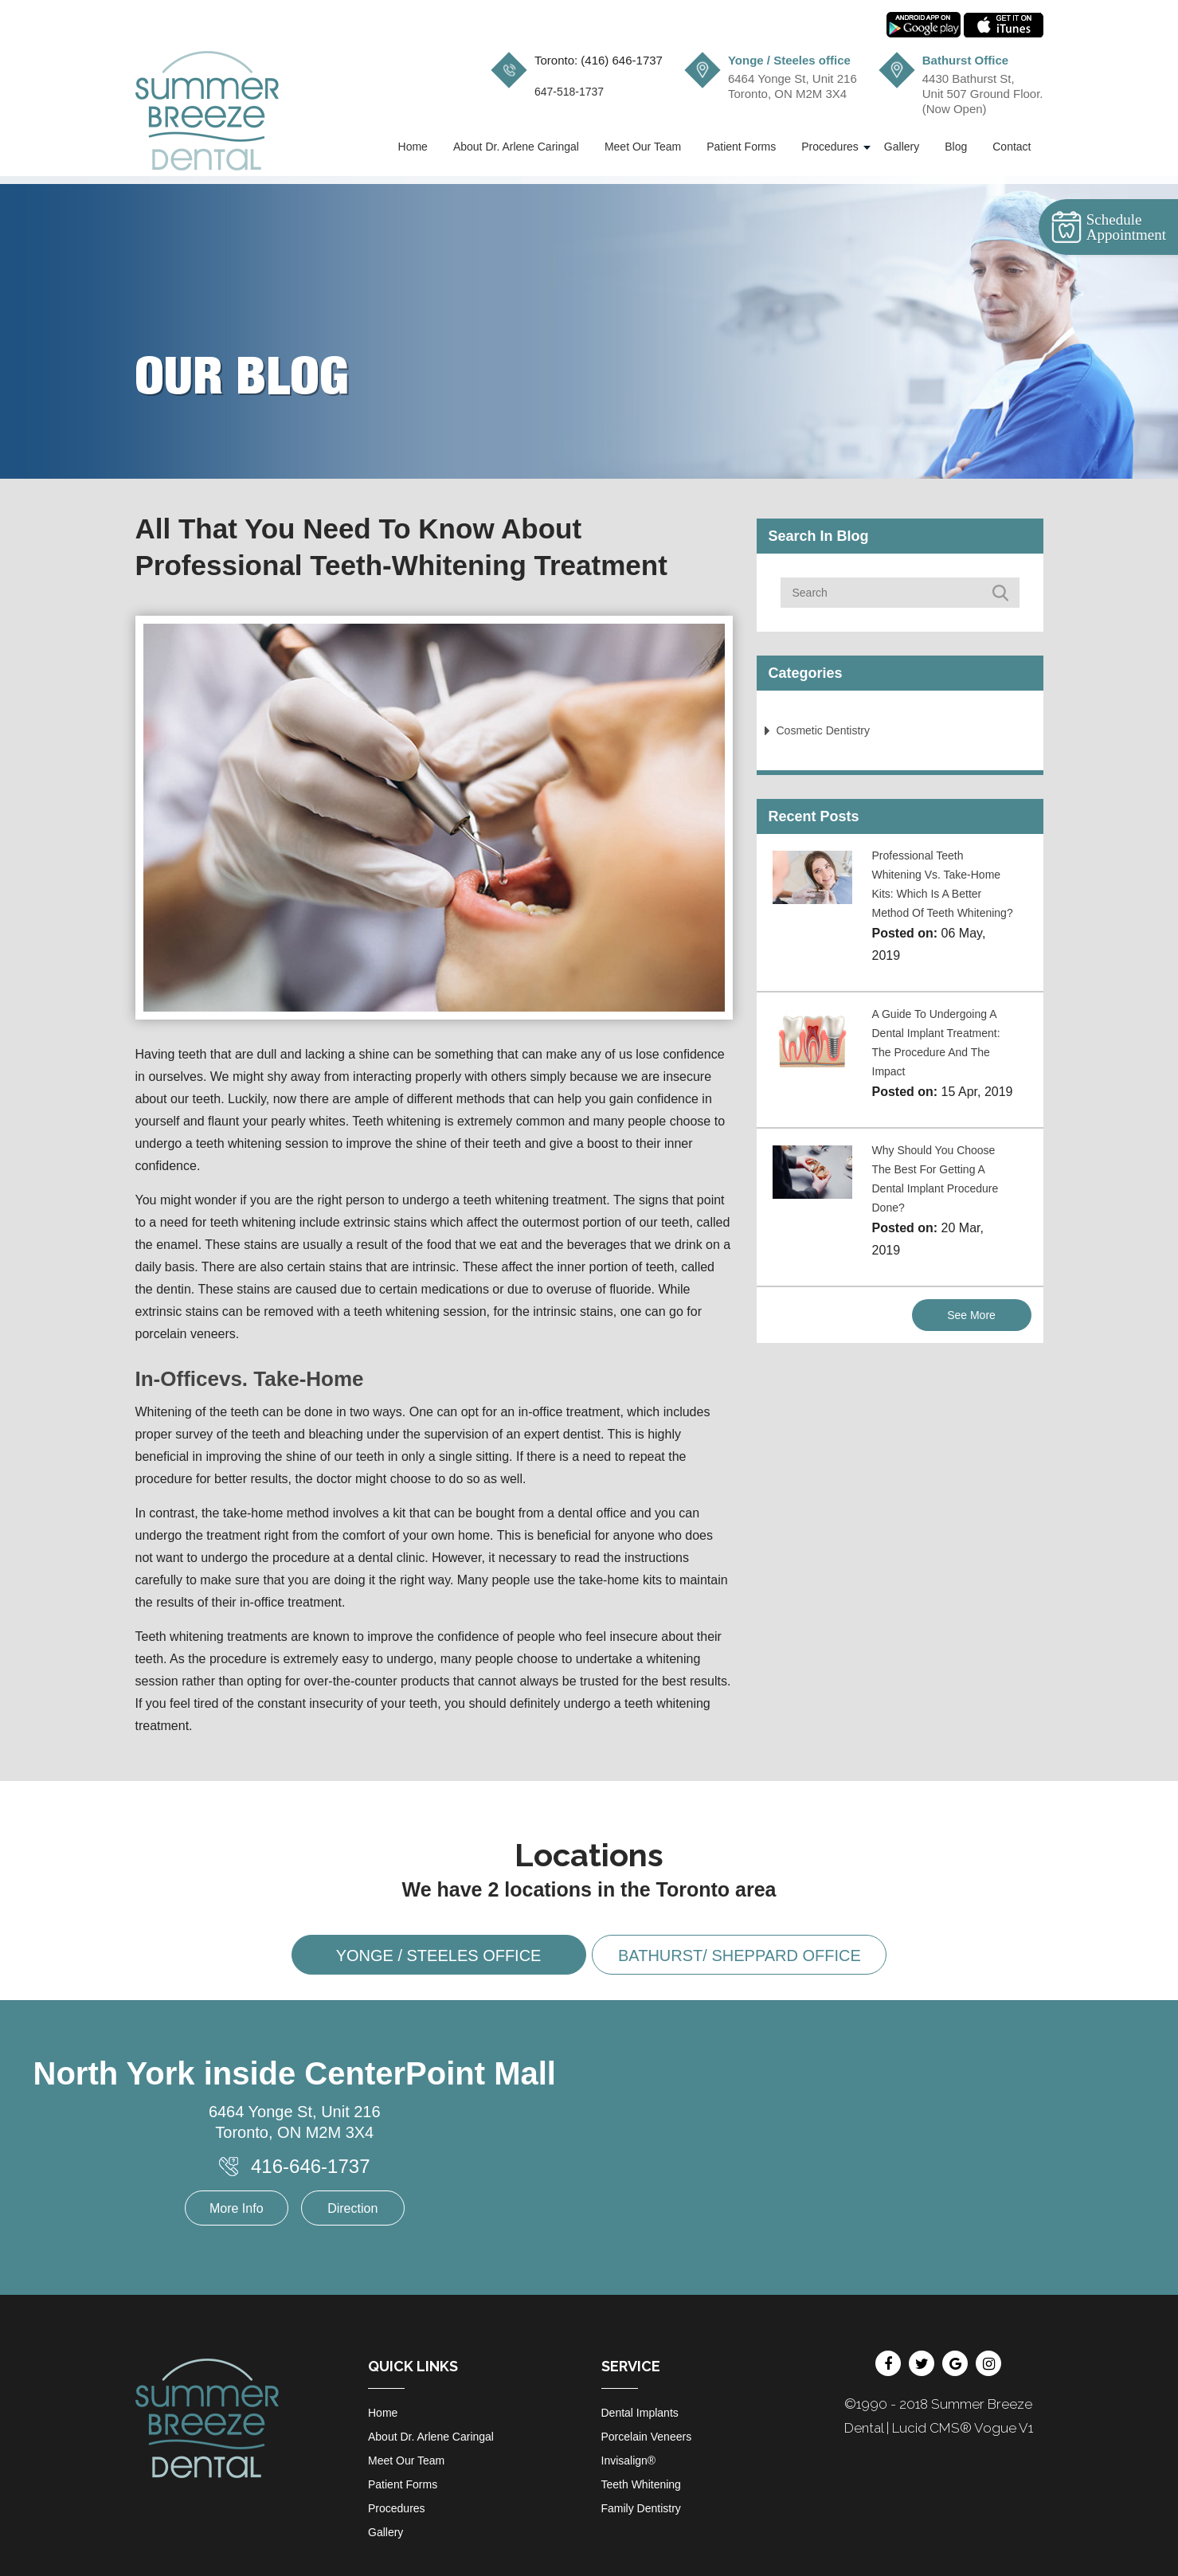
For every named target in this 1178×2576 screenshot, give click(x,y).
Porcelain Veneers (646, 2436)
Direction (352, 2208)
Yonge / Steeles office (439, 1955)
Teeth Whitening (641, 2484)
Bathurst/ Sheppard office (739, 1955)
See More (971, 1315)
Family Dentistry (641, 2508)
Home (413, 146)
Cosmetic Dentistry (823, 730)
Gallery (901, 146)
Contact (1011, 146)
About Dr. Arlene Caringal (516, 146)
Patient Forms (741, 146)
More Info (236, 2208)
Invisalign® (628, 2460)
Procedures (830, 146)
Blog (956, 146)
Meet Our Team (643, 146)
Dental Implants (640, 2412)
